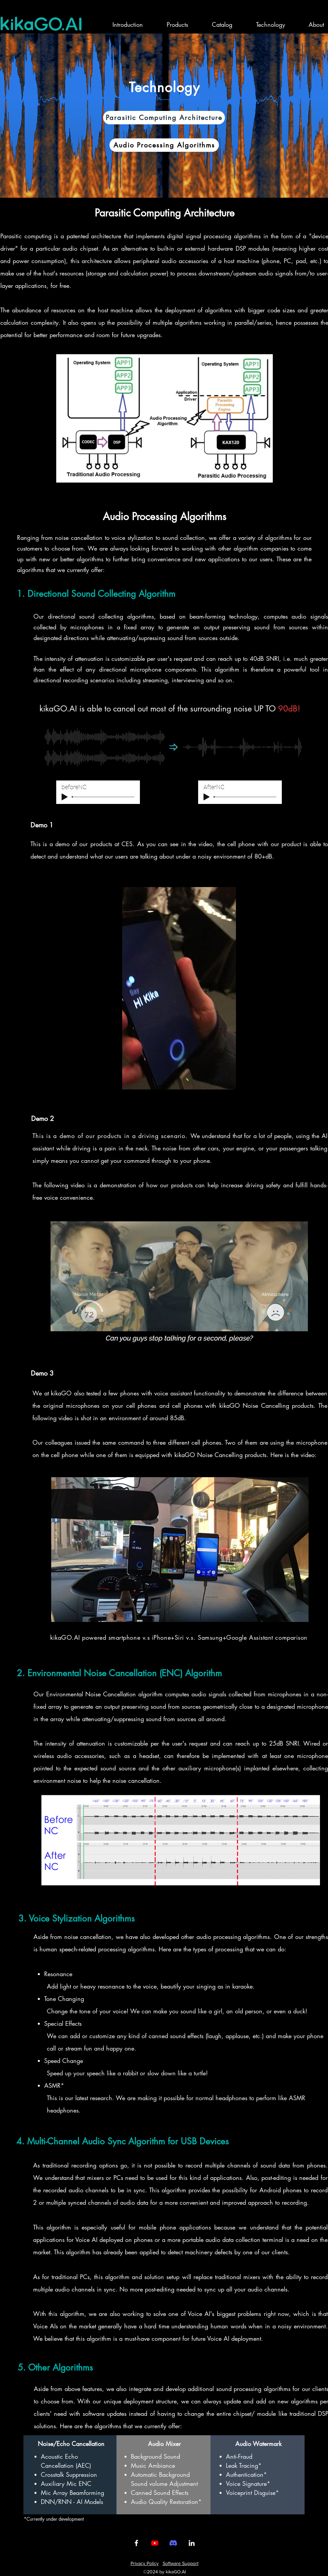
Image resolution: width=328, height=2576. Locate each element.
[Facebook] (136, 2543)
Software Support (180, 2563)
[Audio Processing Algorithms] (164, 145)
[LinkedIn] (191, 2543)
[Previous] (37, 115)
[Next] (290, 115)
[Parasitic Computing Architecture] (164, 117)
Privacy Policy (145, 2563)
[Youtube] (155, 2543)
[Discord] (173, 2543)
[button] (168, 23)
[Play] (65, 797)
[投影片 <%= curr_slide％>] (164, 181)
